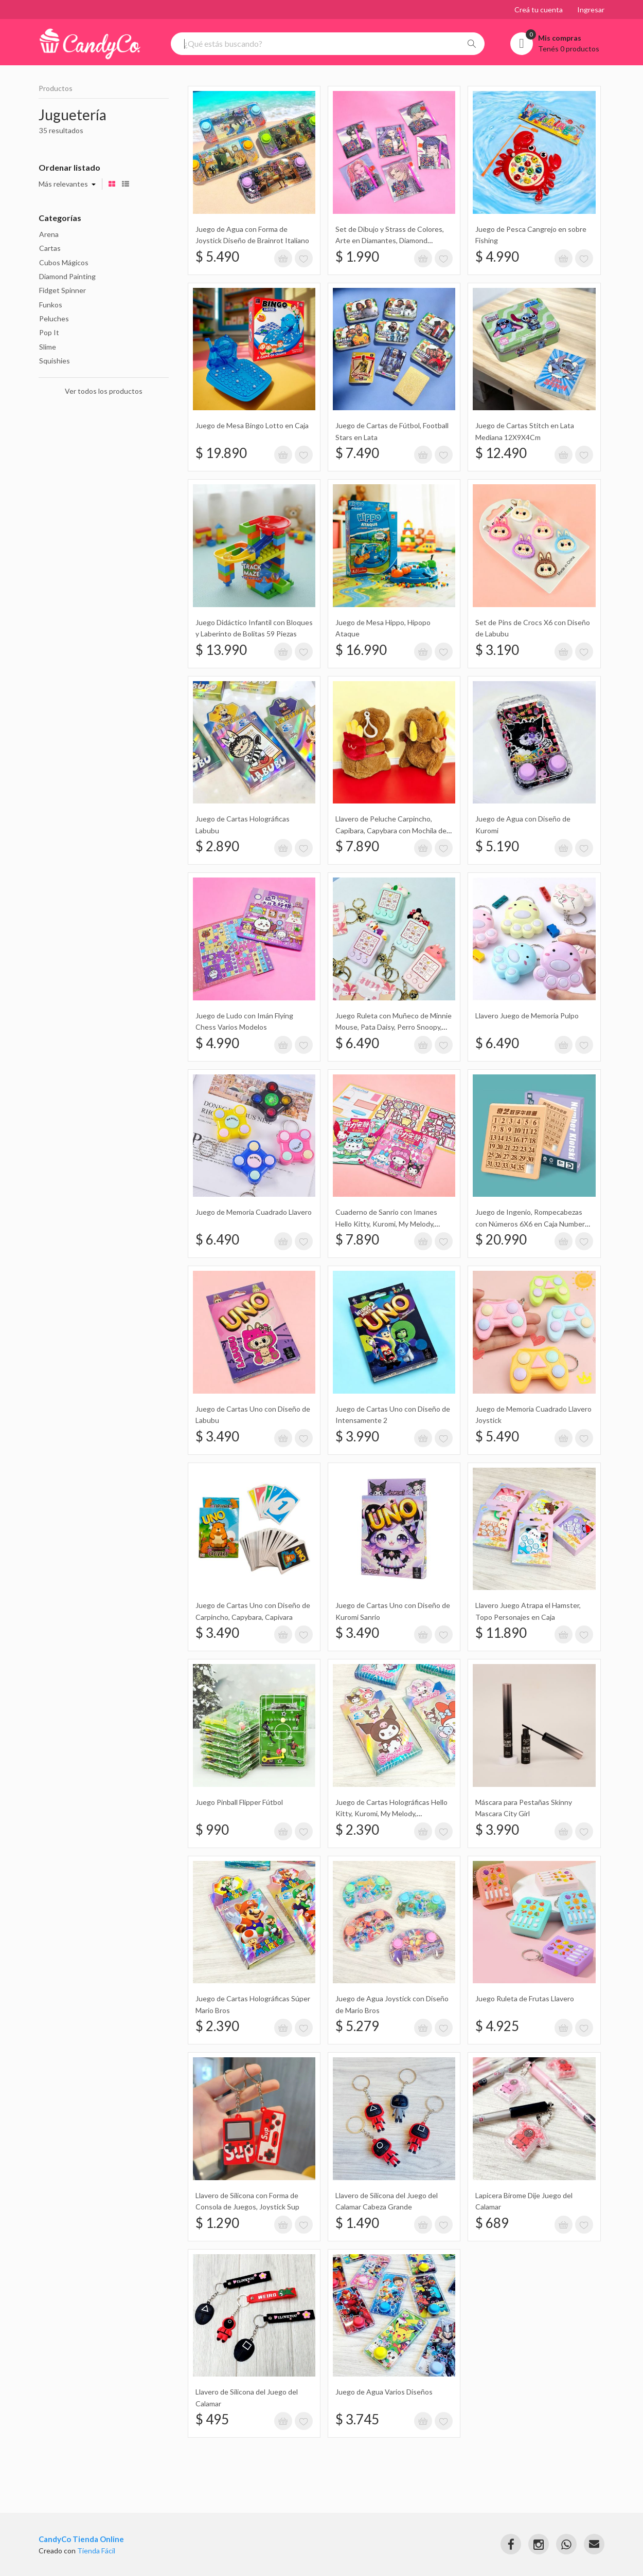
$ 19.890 (221, 453)
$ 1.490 (357, 2223)
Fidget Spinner (62, 290)
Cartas (50, 248)
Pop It (49, 332)
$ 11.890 (501, 1632)
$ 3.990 (357, 1436)
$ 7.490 (357, 453)
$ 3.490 (217, 1436)
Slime (47, 346)
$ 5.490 (217, 256)
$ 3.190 (497, 650)
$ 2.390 (357, 1829)
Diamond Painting (67, 276)
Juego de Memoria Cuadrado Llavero (253, 1212)
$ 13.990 (221, 650)
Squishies (54, 360)
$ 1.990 (357, 256)
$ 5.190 (497, 846)
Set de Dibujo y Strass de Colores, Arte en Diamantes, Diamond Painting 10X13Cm (389, 241)
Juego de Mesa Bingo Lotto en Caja (252, 425)
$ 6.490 (357, 1043)
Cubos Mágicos (63, 262)
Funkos (50, 304)
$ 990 (212, 1829)
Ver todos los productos (103, 391)
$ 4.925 (497, 2026)
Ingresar (590, 9)
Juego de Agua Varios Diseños (384, 2391)
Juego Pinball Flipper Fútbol (239, 1802)
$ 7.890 (357, 846)
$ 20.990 (501, 1239)
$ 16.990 (361, 650)
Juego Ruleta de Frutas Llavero (524, 1998)
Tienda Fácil (96, 2550)
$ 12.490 (501, 453)
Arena (49, 234)
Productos (56, 88)
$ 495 (212, 2419)
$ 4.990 (497, 256)
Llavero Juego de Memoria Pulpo (527, 1015)
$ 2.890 (217, 846)
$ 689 (492, 2223)
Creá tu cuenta (538, 9)
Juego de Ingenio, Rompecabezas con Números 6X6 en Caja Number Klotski (530, 1223)
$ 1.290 (217, 2223)
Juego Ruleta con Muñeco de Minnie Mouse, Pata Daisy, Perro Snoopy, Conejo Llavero (393, 1027)
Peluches (54, 318)
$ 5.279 (357, 2026)
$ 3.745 (357, 2419)
